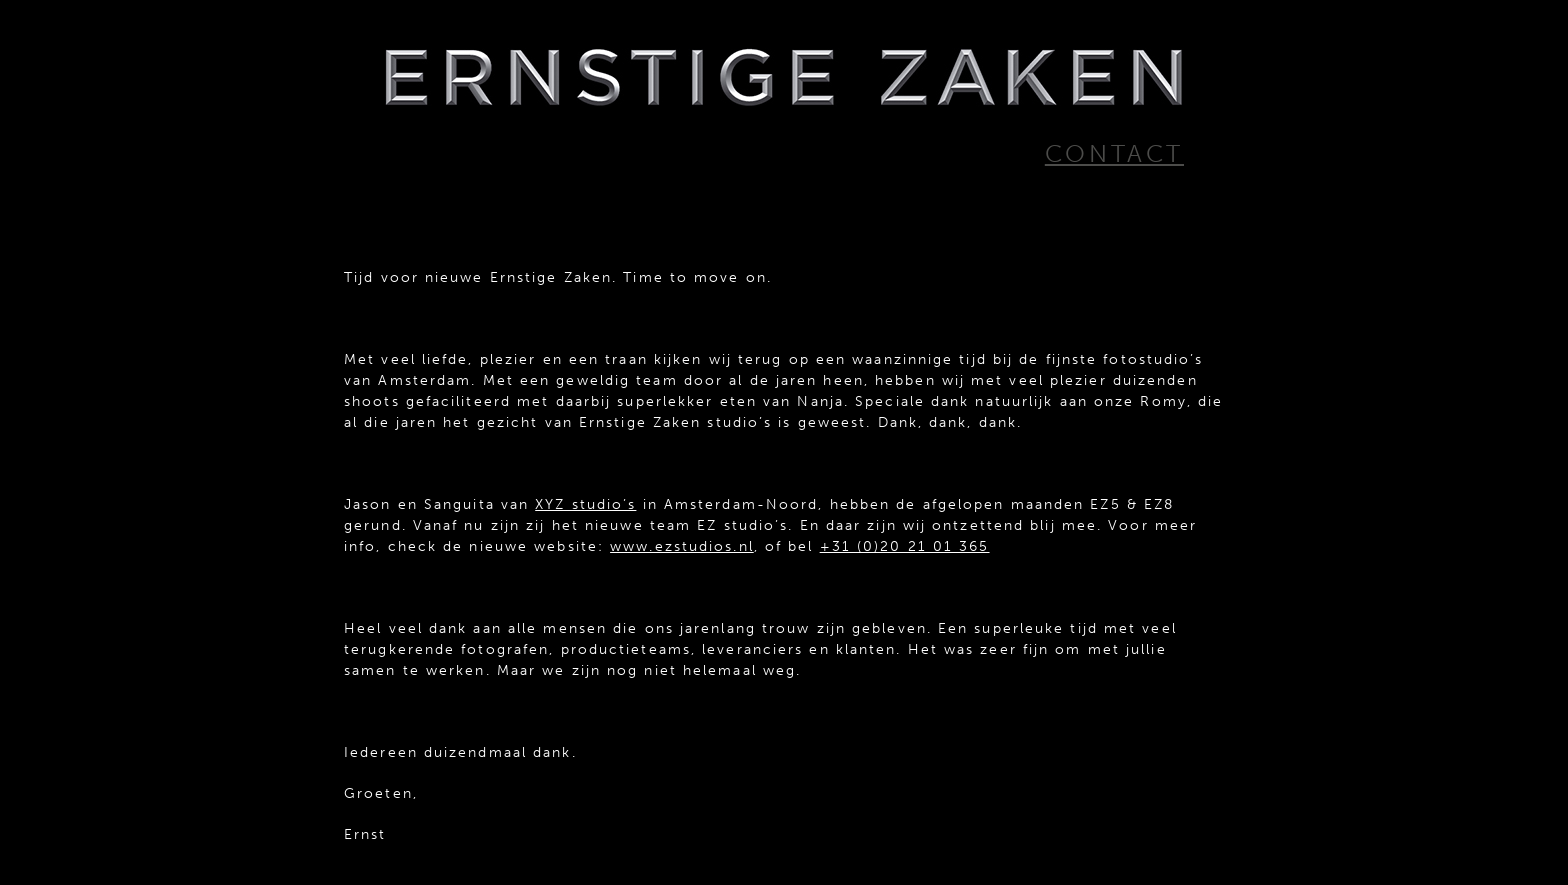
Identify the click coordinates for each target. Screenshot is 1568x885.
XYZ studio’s (585, 504)
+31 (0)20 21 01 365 (905, 546)
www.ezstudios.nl (682, 546)
